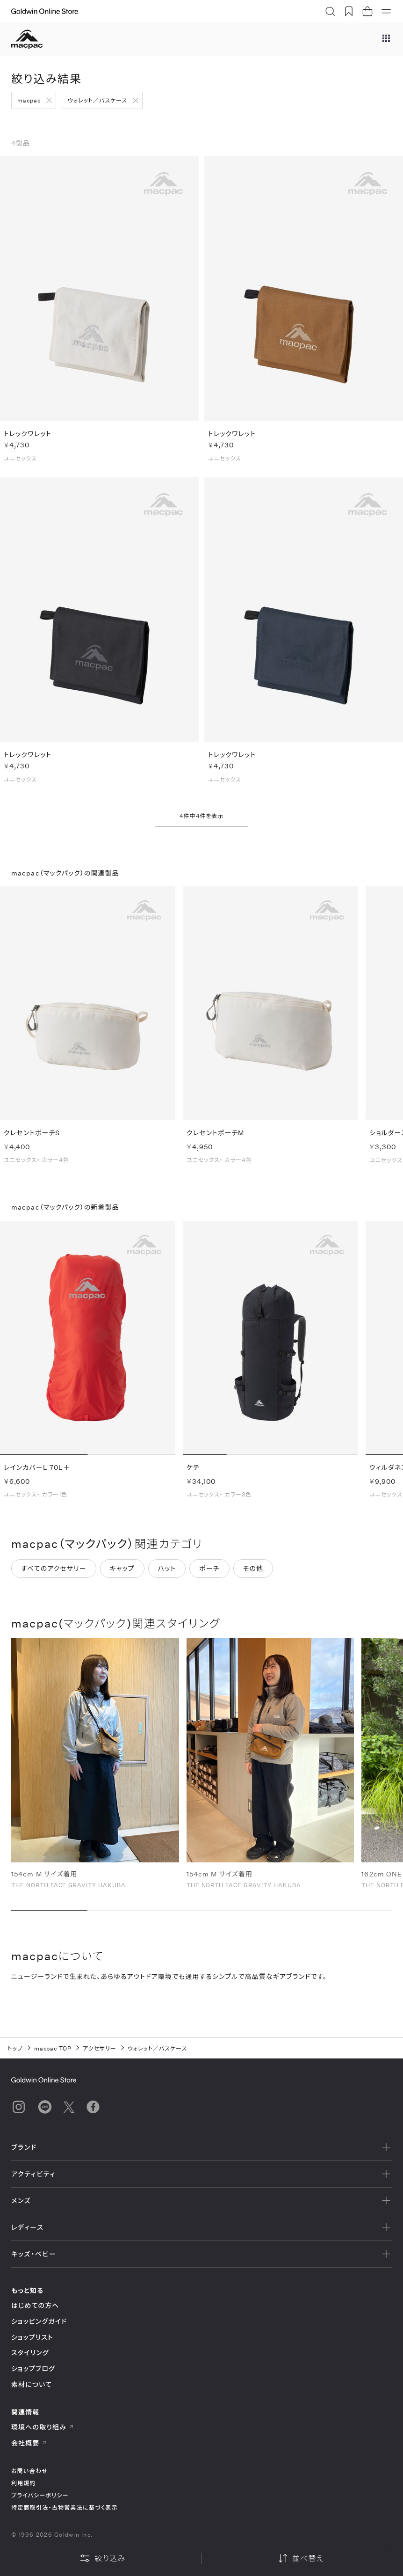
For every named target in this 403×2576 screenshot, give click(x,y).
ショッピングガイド (39, 2321)
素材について (31, 2384)
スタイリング (30, 2352)
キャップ (122, 1568)
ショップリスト (32, 2337)
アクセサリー (99, 2048)
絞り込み (102, 2558)
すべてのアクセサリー (53, 1568)
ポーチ (209, 1568)
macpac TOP (53, 2048)
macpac (29, 100)
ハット (167, 1568)
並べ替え (300, 2558)
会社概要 (29, 2442)
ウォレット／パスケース (97, 100)
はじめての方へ (35, 2305)
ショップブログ (33, 2368)
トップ (15, 2048)
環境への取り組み (42, 2427)
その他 (253, 1568)
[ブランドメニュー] (386, 39)
